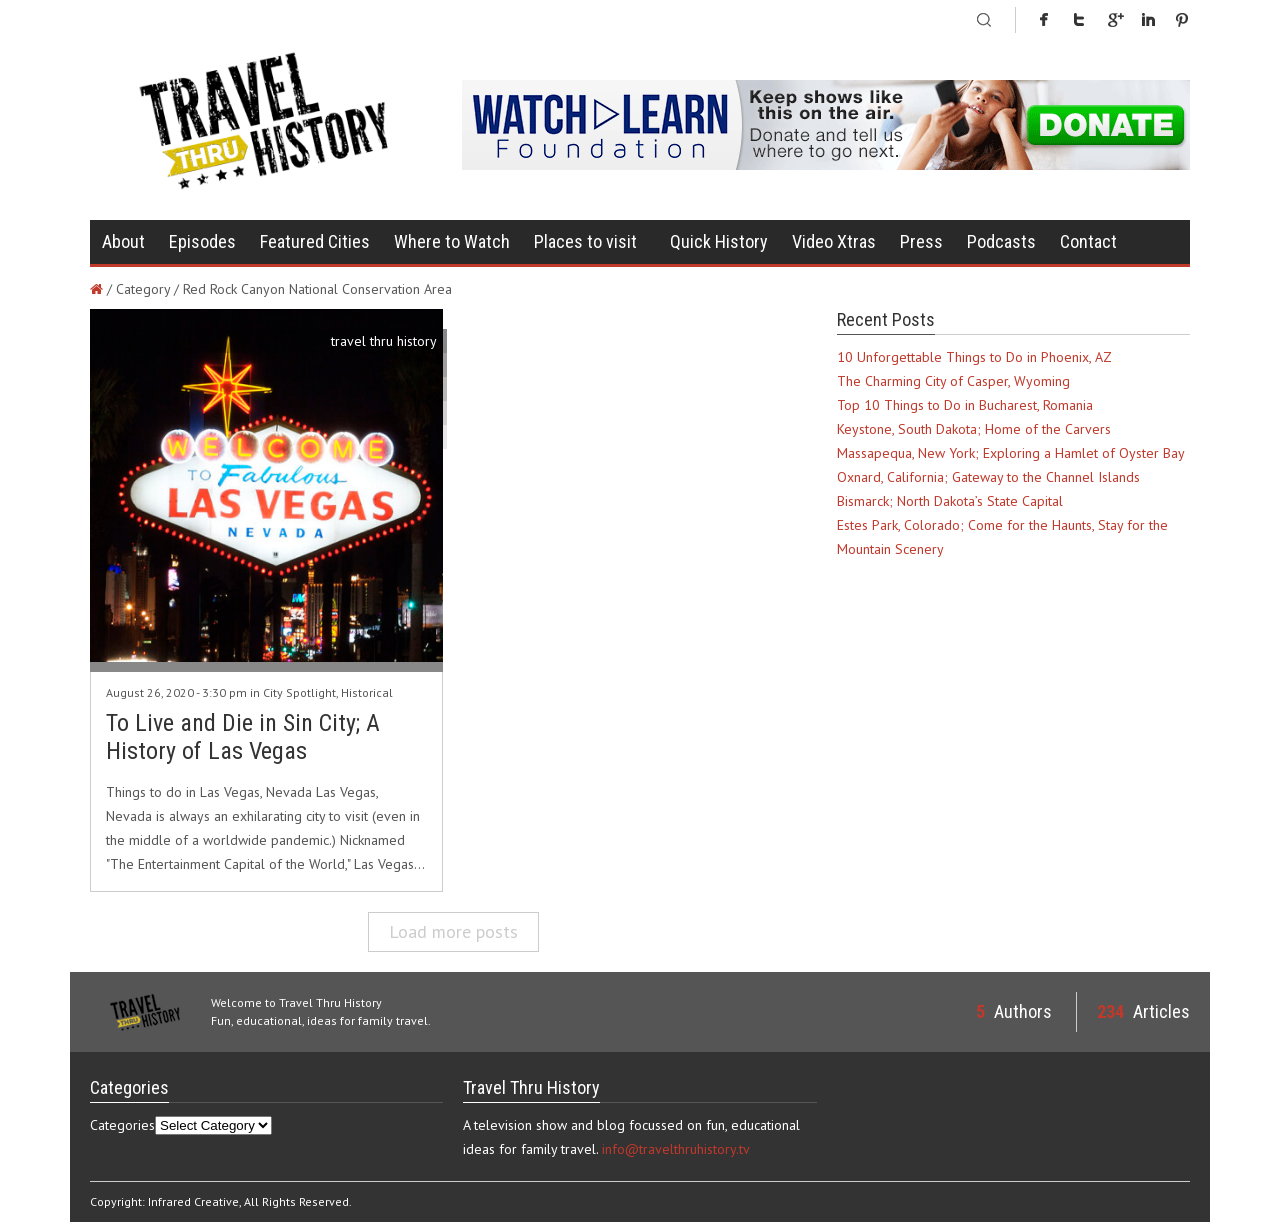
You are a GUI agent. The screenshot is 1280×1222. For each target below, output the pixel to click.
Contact (1088, 241)
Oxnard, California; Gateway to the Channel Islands (988, 477)
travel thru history (384, 341)
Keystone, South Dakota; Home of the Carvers (974, 429)
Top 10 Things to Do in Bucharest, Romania (965, 405)
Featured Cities (315, 241)
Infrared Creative (193, 1201)
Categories (122, 1125)
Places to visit (585, 241)
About (123, 241)
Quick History (719, 241)
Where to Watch (452, 241)
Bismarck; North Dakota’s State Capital (950, 501)
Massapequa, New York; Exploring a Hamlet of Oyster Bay (1011, 453)
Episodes (202, 241)
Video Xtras (834, 241)
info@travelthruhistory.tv (676, 1149)
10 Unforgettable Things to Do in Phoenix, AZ (974, 357)
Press (921, 241)
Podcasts (1001, 241)
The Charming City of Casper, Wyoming (953, 381)
